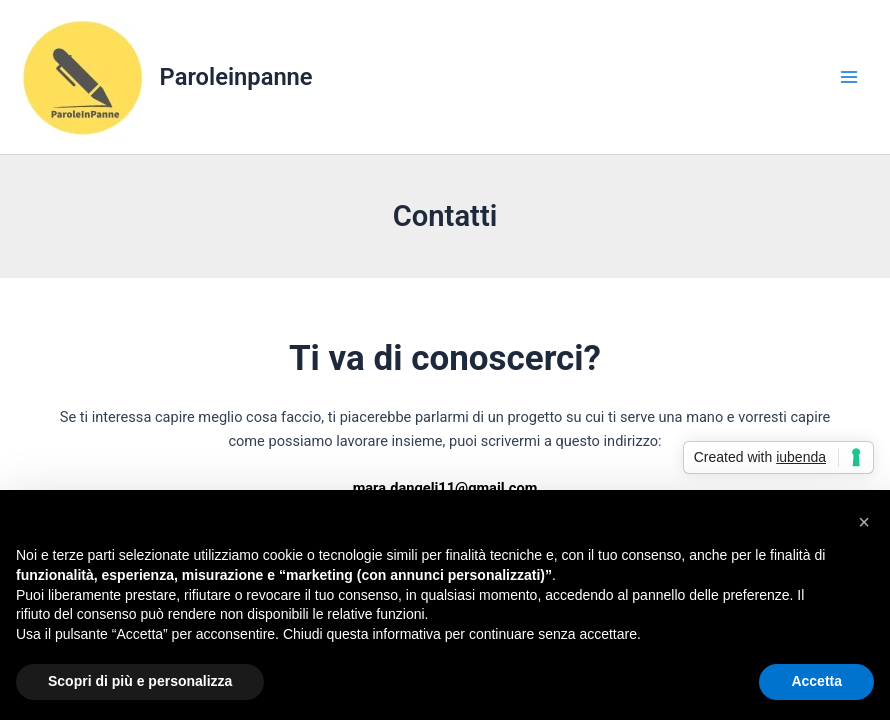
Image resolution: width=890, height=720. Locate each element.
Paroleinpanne (236, 77)
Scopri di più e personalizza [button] (140, 681)
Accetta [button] (816, 681)
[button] (864, 522)
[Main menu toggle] (849, 77)
